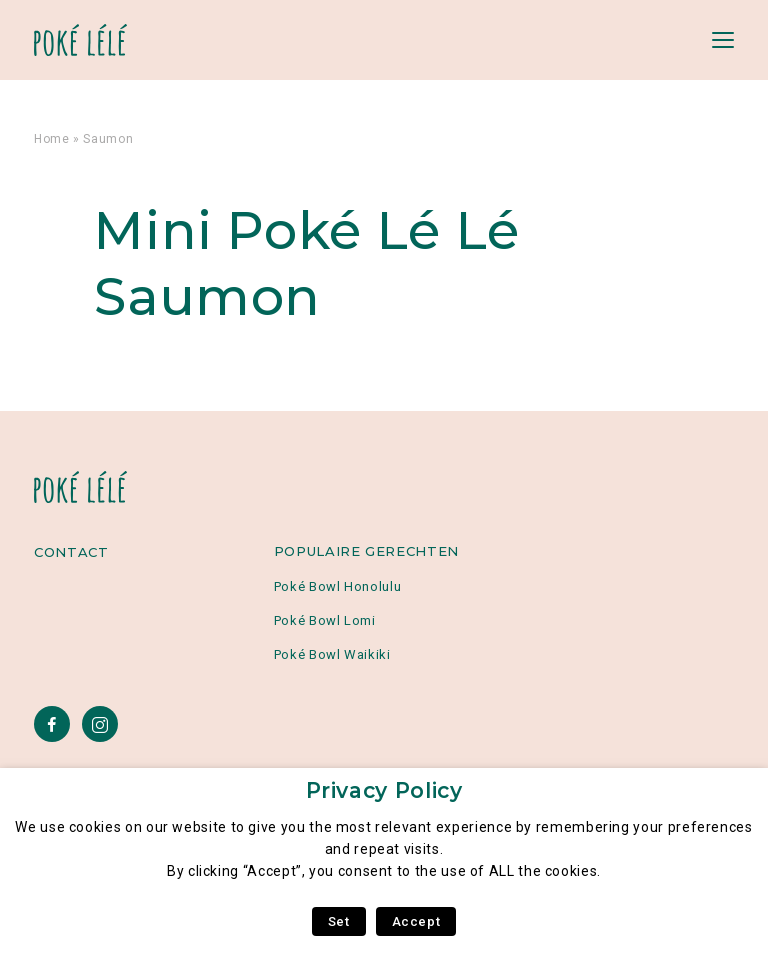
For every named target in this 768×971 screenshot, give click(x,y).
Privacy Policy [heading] (384, 790)
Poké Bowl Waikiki (332, 654)
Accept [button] (416, 921)
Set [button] (339, 921)
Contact (71, 552)
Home (52, 139)
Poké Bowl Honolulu (338, 586)
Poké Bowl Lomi (325, 620)
